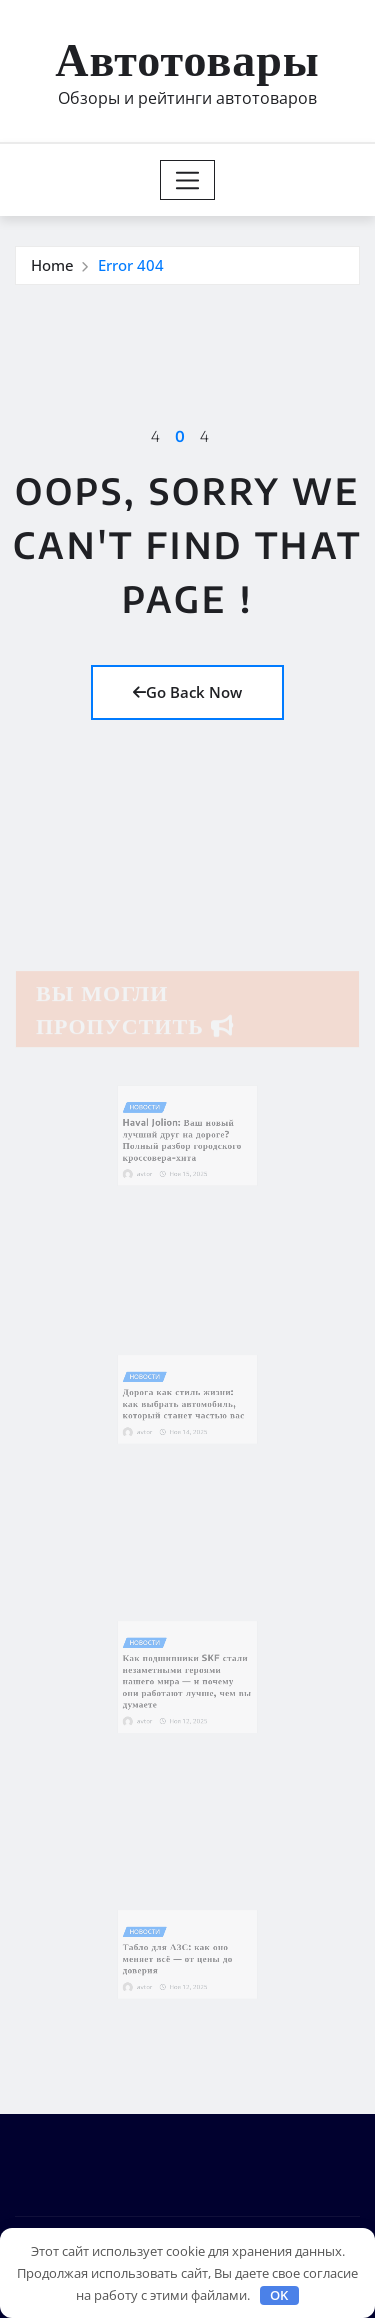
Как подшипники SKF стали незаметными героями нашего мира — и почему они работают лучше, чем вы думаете (187, 1680)
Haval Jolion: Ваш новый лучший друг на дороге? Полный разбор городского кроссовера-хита (183, 1139)
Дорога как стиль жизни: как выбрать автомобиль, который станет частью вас (185, 1402)
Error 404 (131, 265)
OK (279, 2295)
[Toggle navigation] (187, 180)
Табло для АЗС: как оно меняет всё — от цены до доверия (180, 1957)
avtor (155, 1165)
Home (52, 265)
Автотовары (187, 57)
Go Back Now (187, 692)
